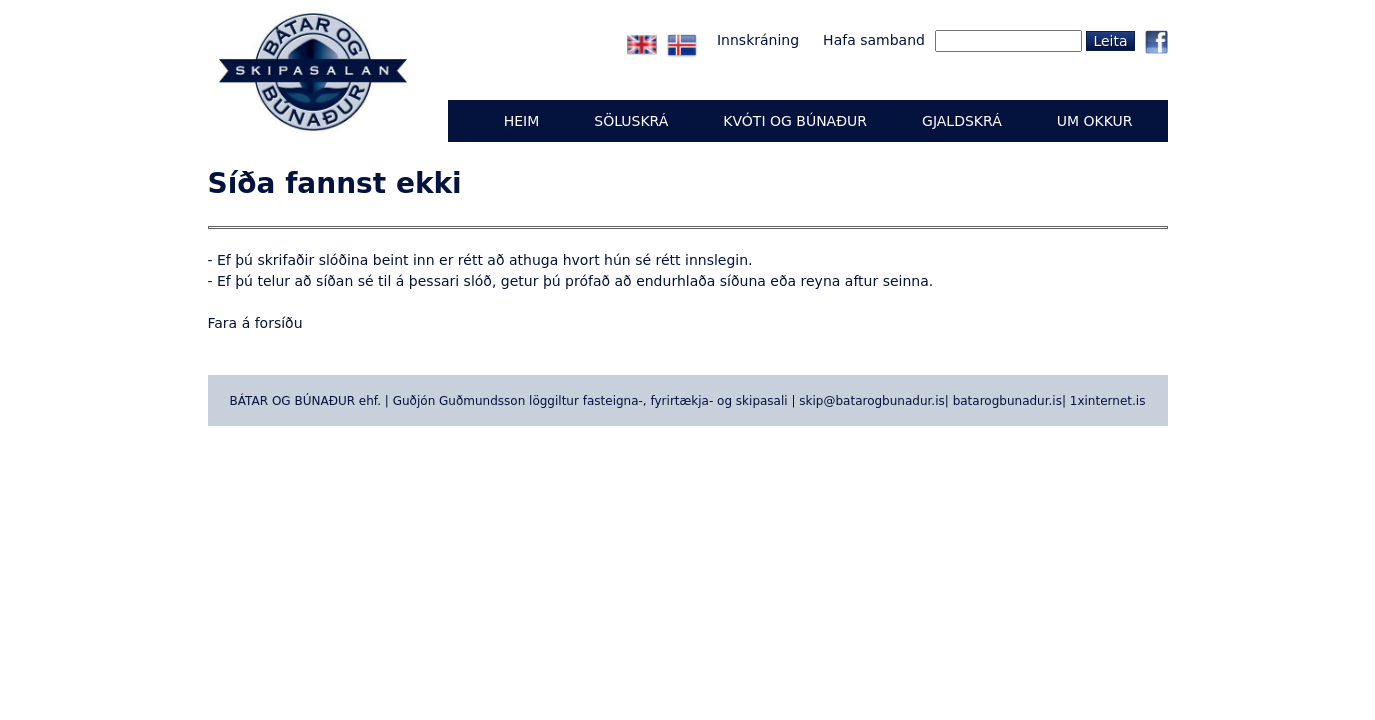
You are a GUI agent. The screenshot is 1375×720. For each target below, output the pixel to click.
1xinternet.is (1108, 401)
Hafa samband (874, 40)
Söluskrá (631, 121)
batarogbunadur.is (1007, 401)
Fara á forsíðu (255, 323)
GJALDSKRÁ (962, 121)
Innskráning (758, 40)
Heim (522, 121)
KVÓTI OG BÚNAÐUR (795, 121)
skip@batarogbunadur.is (871, 401)
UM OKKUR (1095, 121)
